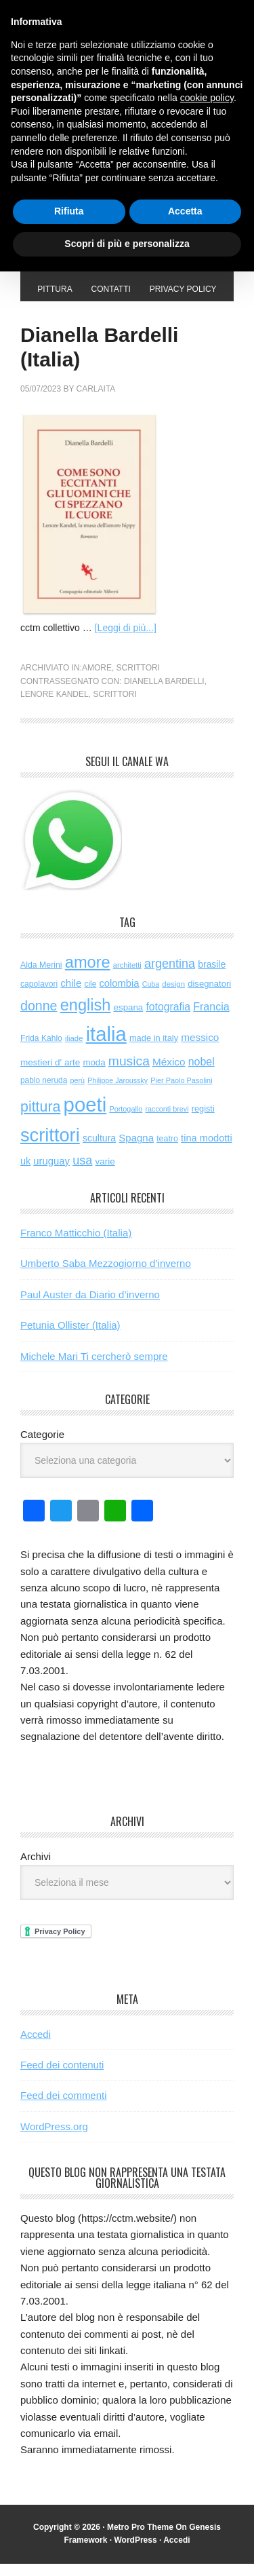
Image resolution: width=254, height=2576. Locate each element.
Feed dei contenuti (62, 2077)
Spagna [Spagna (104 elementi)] (136, 1150)
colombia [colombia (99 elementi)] (119, 995)
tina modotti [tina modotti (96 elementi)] (206, 1150)
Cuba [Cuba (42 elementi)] (150, 996)
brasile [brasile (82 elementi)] (212, 976)
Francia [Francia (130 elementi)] (211, 1018)
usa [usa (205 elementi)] (82, 1172)
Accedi (35, 2046)
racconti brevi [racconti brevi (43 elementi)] (167, 1121)
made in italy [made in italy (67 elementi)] (153, 1050)
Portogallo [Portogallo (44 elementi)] (125, 1121)
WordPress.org (54, 2138)
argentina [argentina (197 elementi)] (169, 976)
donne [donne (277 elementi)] (39, 1017)
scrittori (138, 680)
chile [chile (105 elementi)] (70, 995)
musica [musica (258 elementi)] (129, 1073)
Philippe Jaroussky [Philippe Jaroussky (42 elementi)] (117, 1092)
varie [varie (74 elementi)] (105, 1174)
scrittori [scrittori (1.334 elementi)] (50, 1147)
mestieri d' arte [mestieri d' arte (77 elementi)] (50, 1074)
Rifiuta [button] (69, 211)
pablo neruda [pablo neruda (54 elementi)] (43, 1092)
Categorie (42, 1446)
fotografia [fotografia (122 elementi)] (168, 1019)
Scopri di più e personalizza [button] (126, 243)
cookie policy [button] (207, 97)
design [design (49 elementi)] (173, 996)
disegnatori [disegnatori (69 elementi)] (209, 996)
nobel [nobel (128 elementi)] (201, 1074)
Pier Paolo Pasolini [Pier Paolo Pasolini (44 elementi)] (181, 1092)
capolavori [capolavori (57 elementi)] (39, 996)
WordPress (135, 2552)
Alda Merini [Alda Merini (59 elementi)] (41, 977)
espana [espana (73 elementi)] (129, 1020)
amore (97, 680)
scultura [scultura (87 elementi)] (99, 1150)
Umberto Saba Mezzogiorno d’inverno (105, 1275)
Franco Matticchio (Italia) (75, 1245)
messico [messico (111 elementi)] (200, 1049)
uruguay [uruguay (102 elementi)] (51, 1173)
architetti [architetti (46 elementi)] (127, 977)
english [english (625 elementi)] (85, 1017)
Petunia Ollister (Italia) (70, 1337)
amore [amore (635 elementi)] (87, 974)
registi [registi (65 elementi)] (203, 1121)
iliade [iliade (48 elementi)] (74, 1050)
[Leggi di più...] (125, 639)
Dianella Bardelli (164, 693)
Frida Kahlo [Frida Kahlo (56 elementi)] (41, 1050)
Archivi (35, 1868)
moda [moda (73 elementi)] (94, 1074)
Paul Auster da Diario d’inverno (90, 1306)
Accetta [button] (185, 211)
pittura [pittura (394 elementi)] (40, 1119)
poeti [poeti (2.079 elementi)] (85, 1116)
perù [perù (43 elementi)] (77, 1092)
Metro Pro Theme (140, 2539)
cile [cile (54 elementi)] (90, 996)
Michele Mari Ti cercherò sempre (94, 1368)
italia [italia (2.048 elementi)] (106, 1046)
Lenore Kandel (54, 706)
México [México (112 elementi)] (168, 1074)
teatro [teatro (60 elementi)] (167, 1151)
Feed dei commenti (63, 2107)
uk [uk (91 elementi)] (25, 1173)
